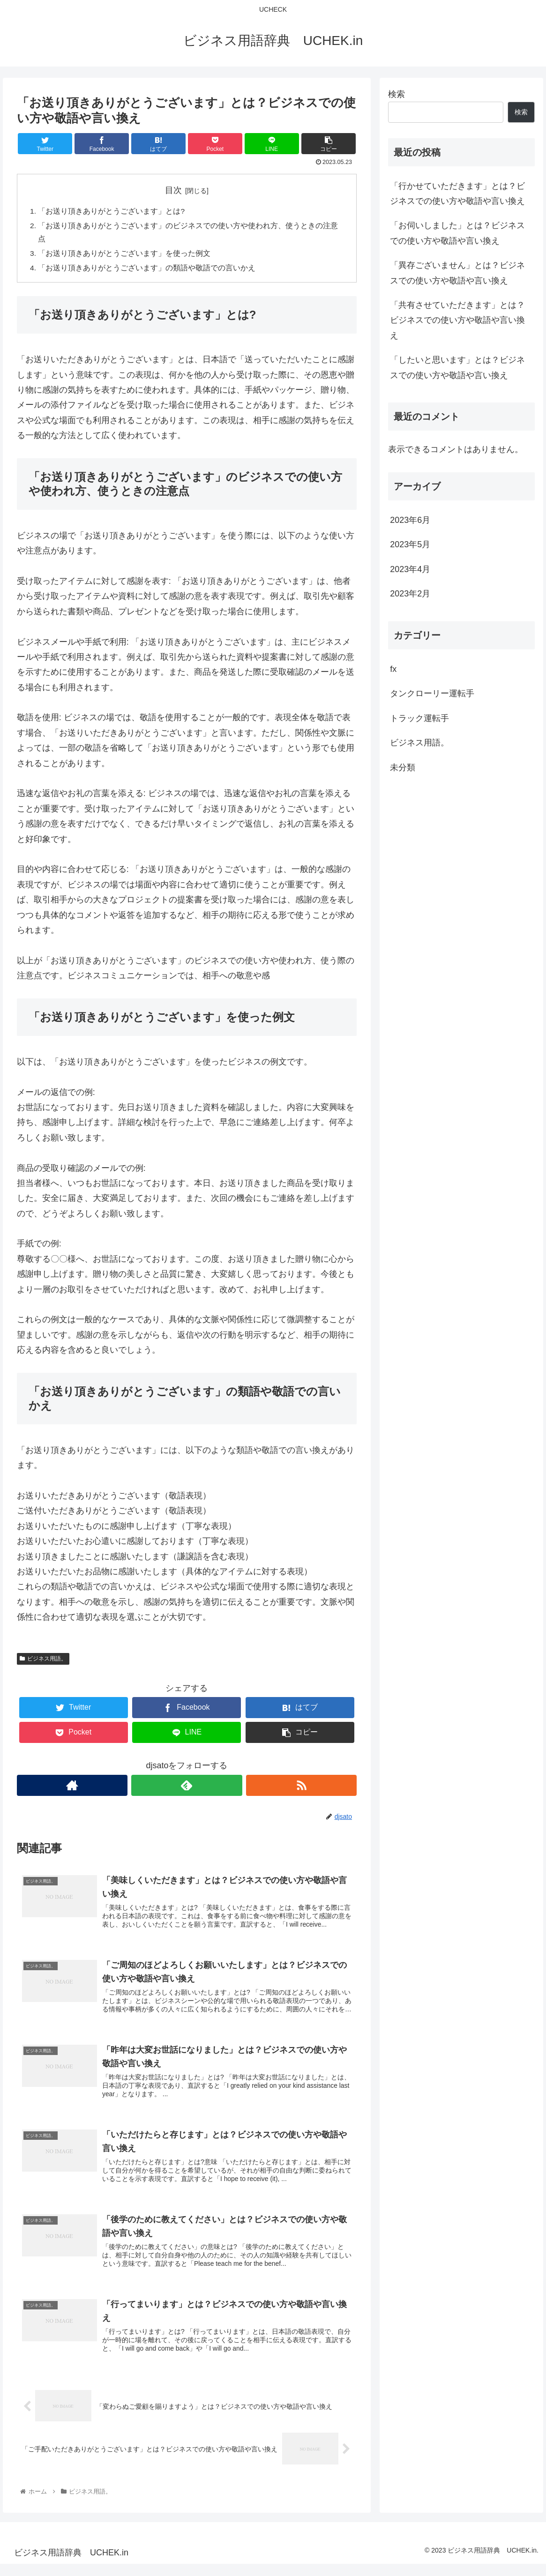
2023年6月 (410, 520)
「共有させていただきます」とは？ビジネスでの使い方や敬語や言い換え (457, 320)
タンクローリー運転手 (432, 693)
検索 (396, 94)
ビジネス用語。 (43, 1661)
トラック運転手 (419, 718)
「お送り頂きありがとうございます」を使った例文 (124, 255)
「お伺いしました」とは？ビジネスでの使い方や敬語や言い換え (457, 233)
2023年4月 (410, 569)
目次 (173, 190)
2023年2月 (410, 593)
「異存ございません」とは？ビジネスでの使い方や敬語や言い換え (457, 273)
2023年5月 (410, 544)
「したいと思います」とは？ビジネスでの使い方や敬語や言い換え (457, 367)
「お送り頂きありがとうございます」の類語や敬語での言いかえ (147, 270)
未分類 (402, 767)
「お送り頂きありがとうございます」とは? (111, 211)
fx (393, 669)
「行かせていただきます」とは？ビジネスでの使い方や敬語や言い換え (457, 193)
